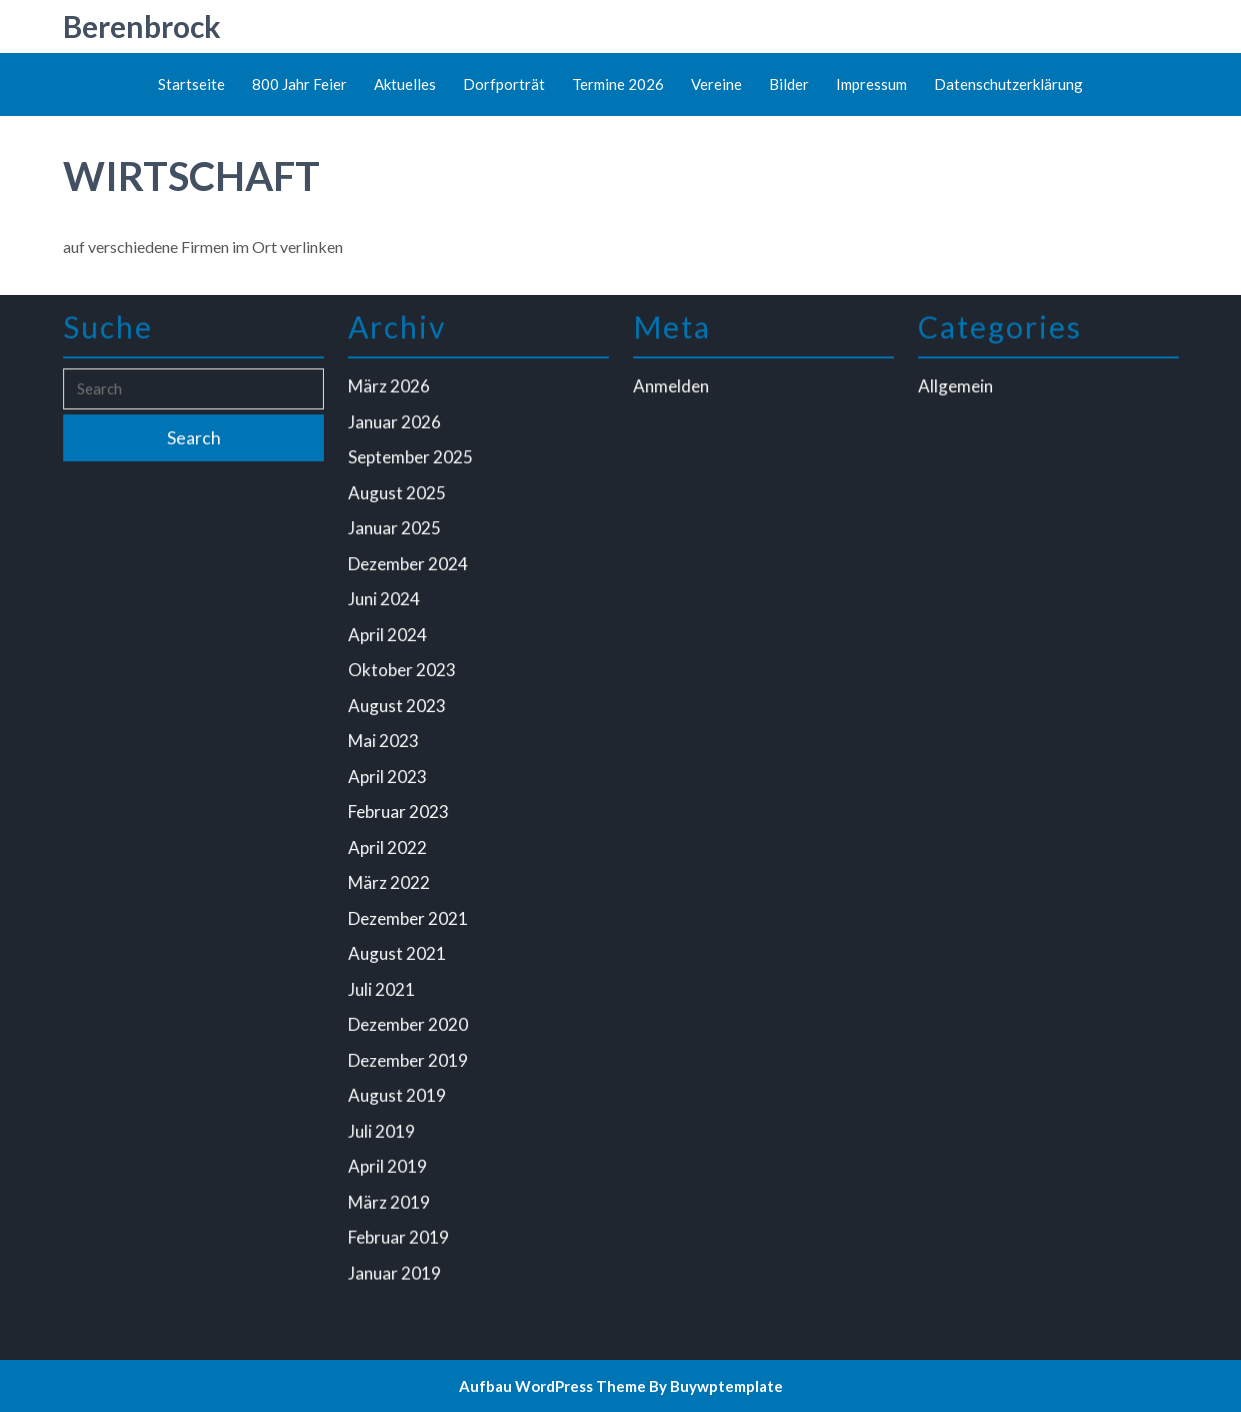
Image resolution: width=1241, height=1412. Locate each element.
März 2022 (391, 880)
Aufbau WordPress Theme (552, 1386)
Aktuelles (405, 84)
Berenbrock (142, 26)
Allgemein (957, 395)
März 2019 (391, 1192)
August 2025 (399, 499)
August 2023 (399, 707)
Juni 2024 (386, 603)
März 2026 (391, 395)
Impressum (871, 84)
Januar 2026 (396, 429)
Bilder (789, 84)
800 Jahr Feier (299, 84)
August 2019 (399, 1088)
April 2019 (389, 1157)
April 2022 (389, 845)
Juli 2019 (383, 1123)
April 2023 (389, 776)
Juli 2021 (383, 984)
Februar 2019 (400, 1227)
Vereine (716, 84)
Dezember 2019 (409, 1053)
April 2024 (389, 637)
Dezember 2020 (409, 1019)
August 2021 (399, 949)
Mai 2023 (385, 741)
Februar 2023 (400, 811)
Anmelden (673, 395)
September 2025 (412, 464)
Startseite (191, 84)
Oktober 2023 (403, 672)
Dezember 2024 (409, 568)
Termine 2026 (618, 84)
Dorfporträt (504, 84)
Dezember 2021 (409, 915)
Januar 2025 (396, 533)
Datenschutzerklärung (1008, 84)
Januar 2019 (396, 1261)
